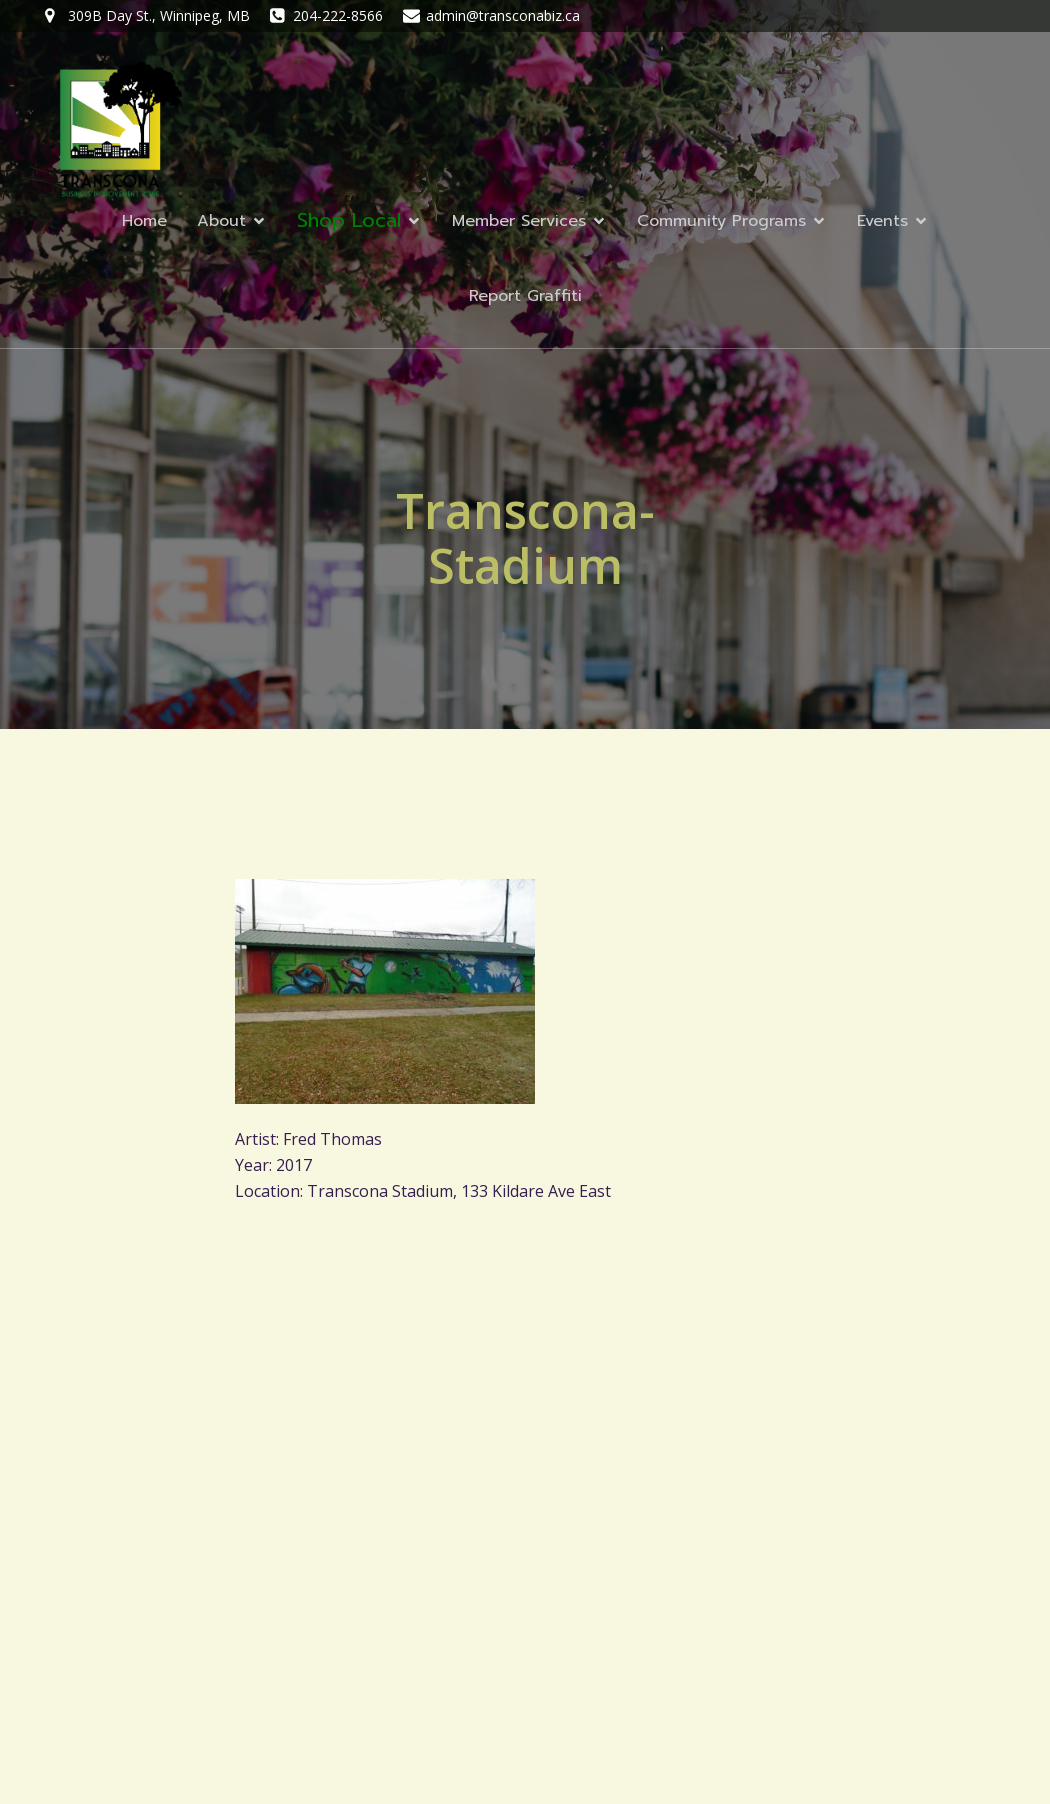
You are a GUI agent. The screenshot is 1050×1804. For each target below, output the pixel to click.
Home (144, 221)
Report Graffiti (525, 296)
